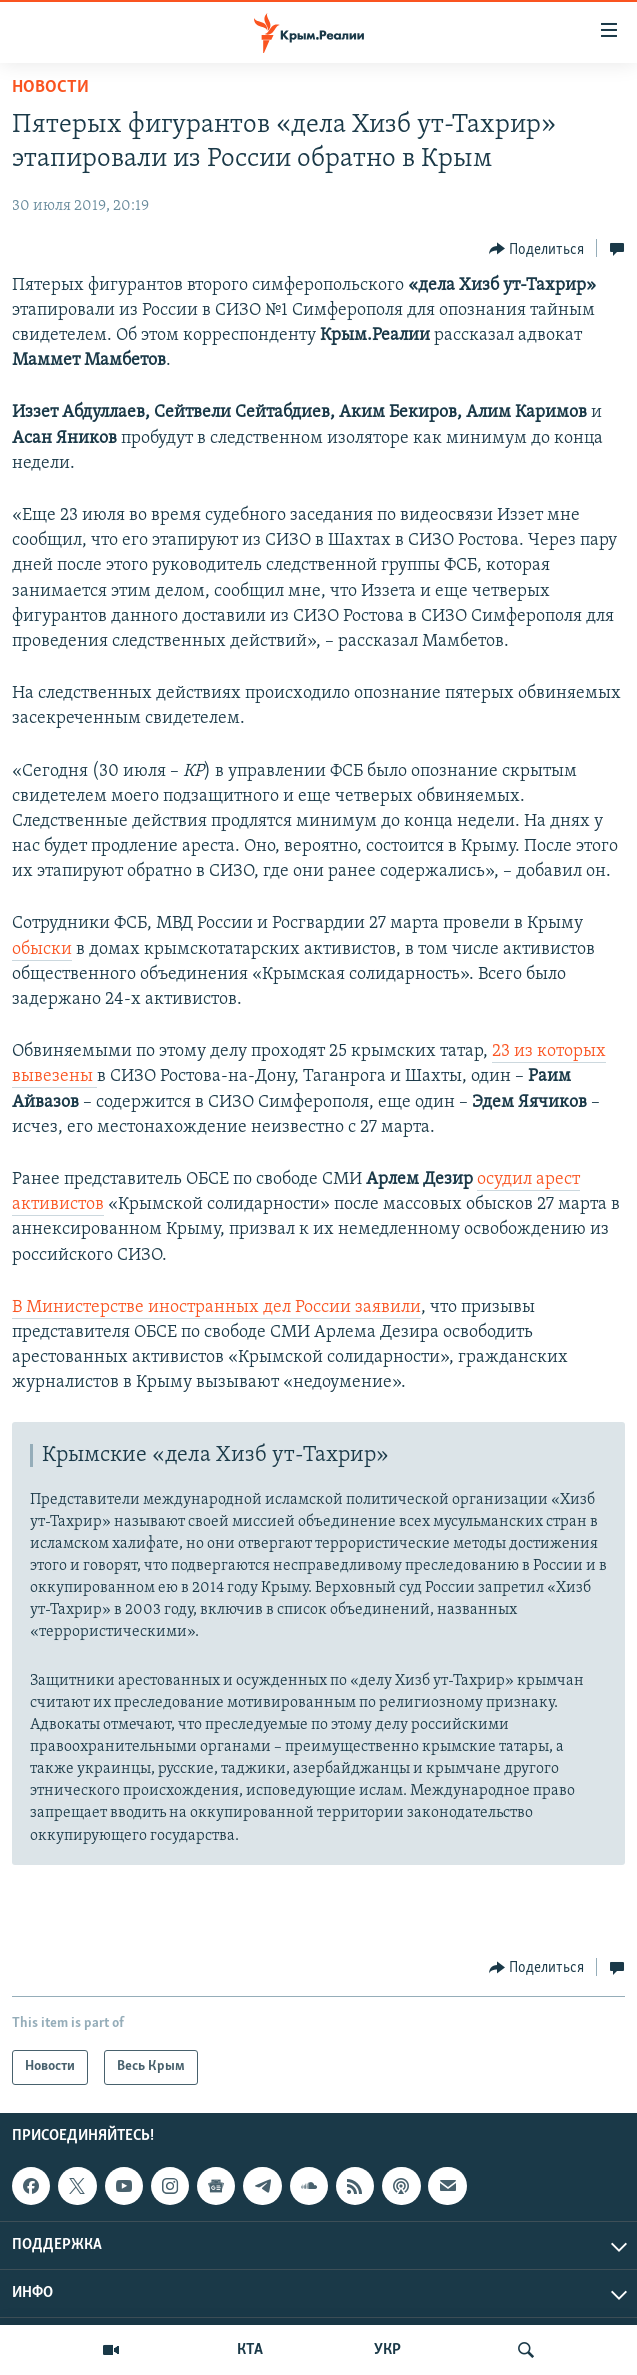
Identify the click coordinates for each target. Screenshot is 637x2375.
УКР (387, 2350)
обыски (42, 949)
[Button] (537, 249)
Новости (50, 87)
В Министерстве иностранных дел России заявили (216, 1307)
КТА (250, 2350)
